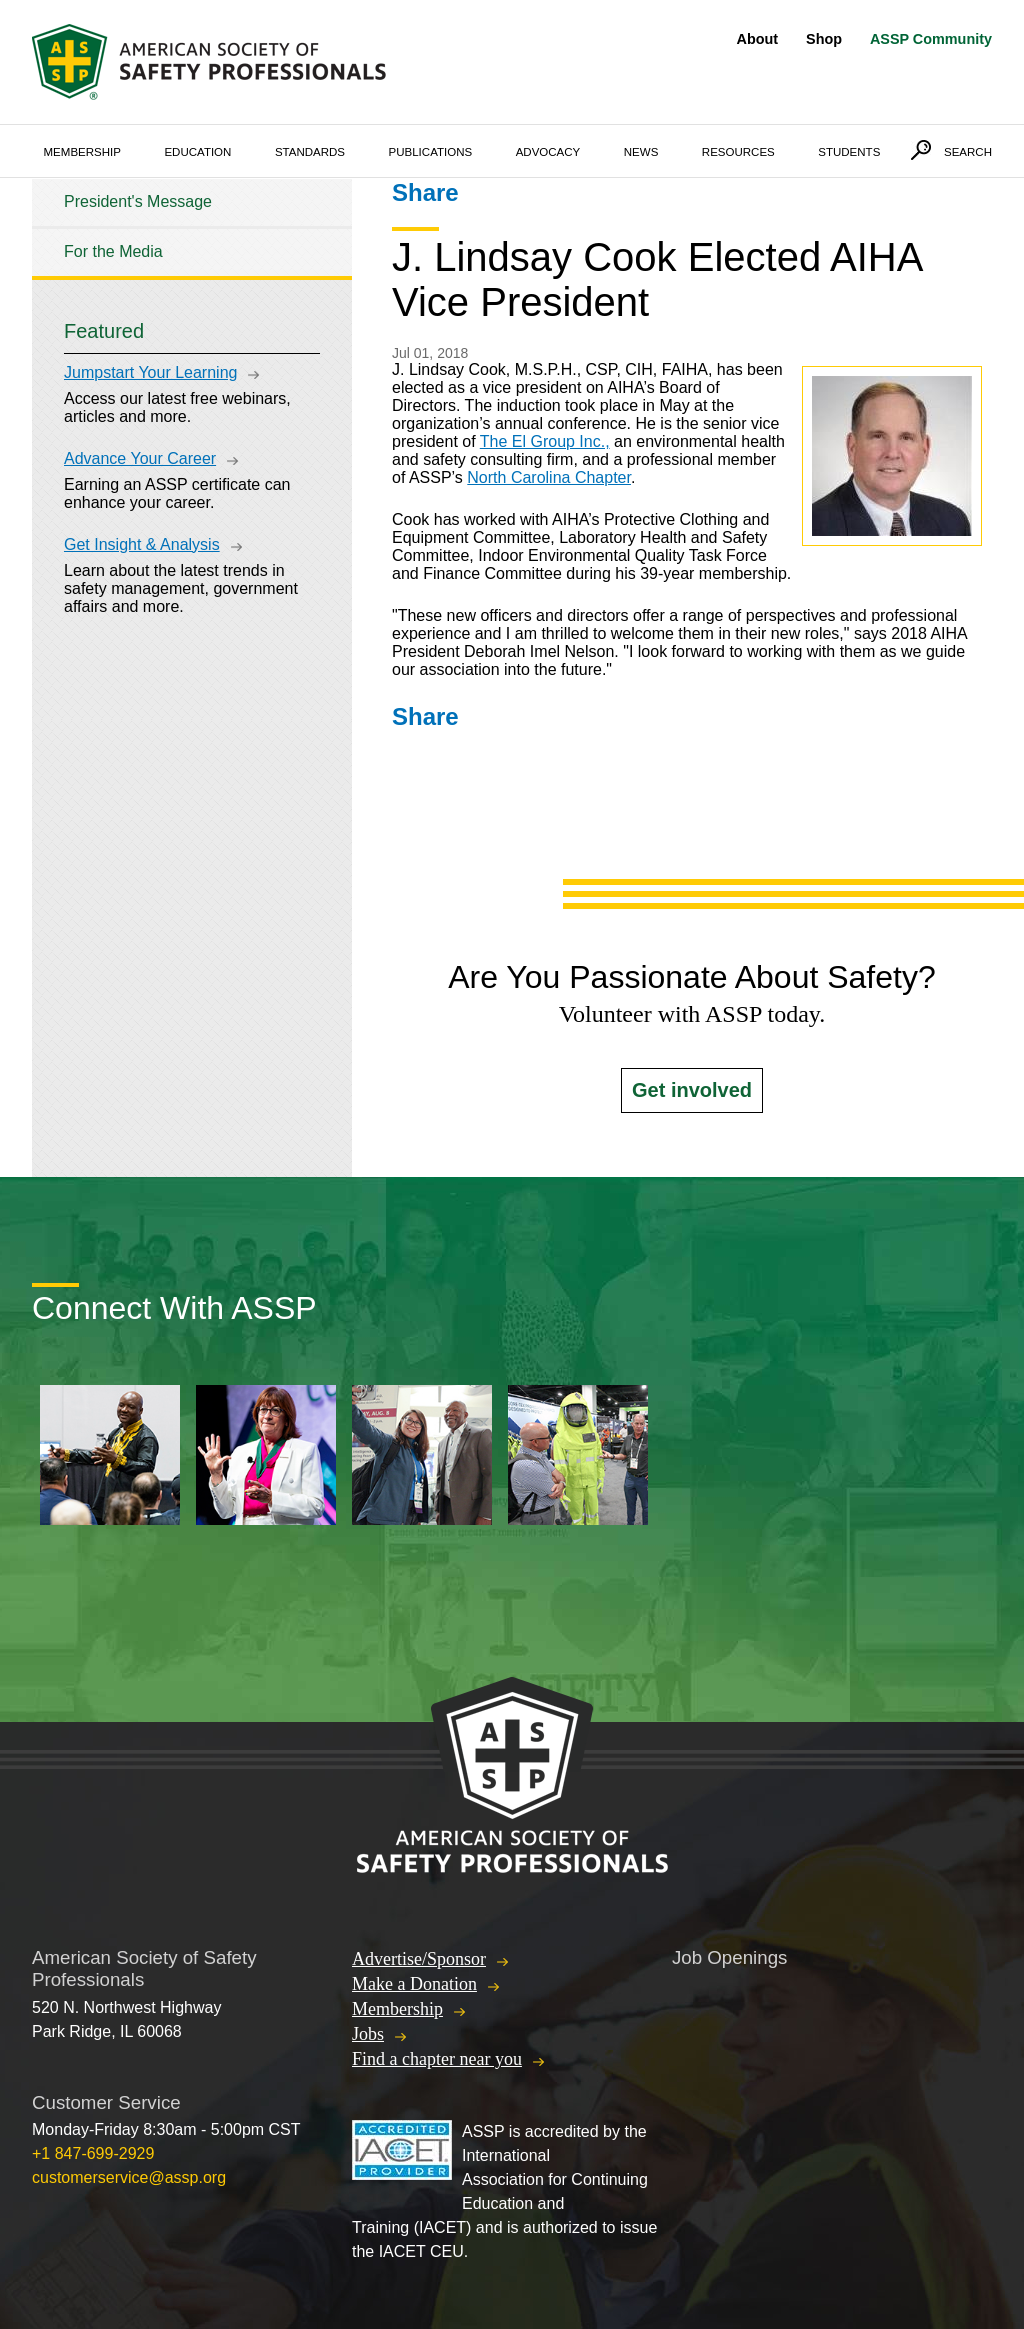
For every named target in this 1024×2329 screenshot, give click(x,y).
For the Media (113, 251)
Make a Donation (414, 1984)
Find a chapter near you (437, 2059)
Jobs (368, 2034)
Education (197, 152)
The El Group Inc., (545, 441)
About (758, 39)
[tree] (192, 227)
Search (968, 152)
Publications (431, 152)
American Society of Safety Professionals (211, 62)
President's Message (138, 201)
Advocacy (548, 152)
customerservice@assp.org (129, 2177)
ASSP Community (931, 39)
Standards (310, 152)
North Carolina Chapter (549, 477)
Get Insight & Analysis (142, 544)
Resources (738, 152)
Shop (824, 39)
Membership (82, 152)
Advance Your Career (140, 458)
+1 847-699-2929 (93, 2153)
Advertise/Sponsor (419, 1959)
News (641, 152)
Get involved (692, 1090)
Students (849, 152)
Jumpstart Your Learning (150, 372)
